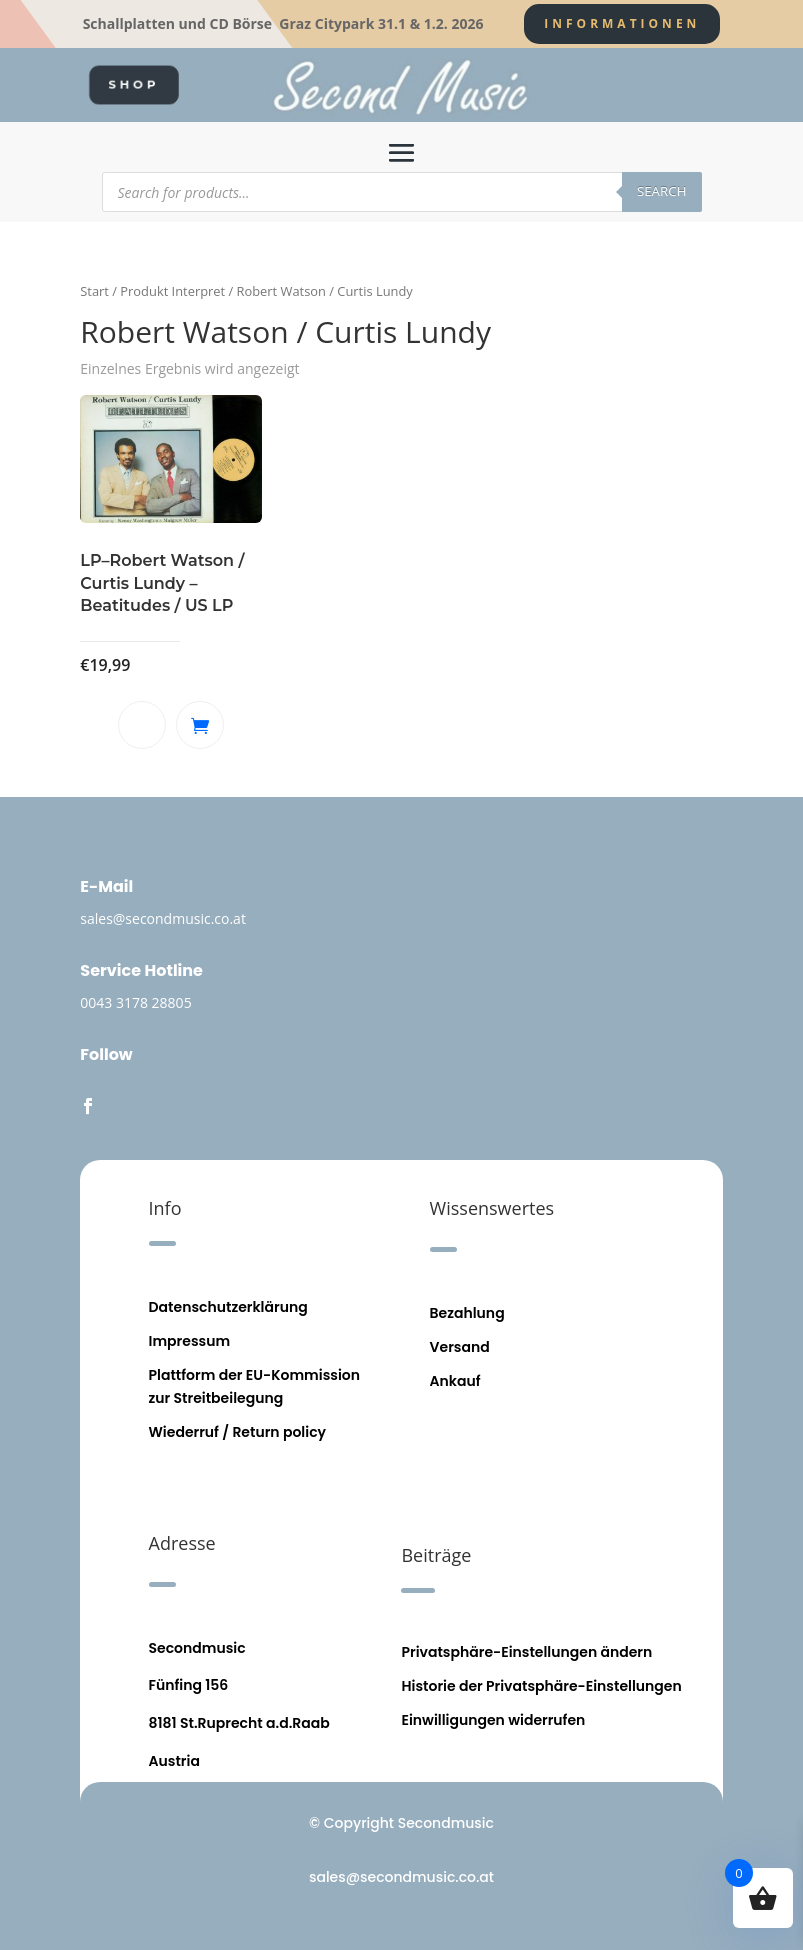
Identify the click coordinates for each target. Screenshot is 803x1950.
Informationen (622, 23)
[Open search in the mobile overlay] (402, 192)
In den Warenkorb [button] (200, 725)
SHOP (133, 84)
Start (94, 291)
